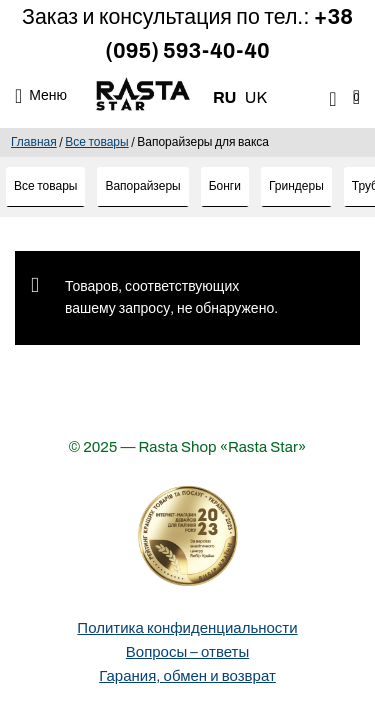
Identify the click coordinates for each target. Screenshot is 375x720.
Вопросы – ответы (187, 652)
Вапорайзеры (142, 186)
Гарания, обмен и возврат (187, 676)
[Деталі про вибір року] (188, 536)
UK (256, 97)
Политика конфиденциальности (187, 628)
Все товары (96, 142)
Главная (34, 142)
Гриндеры (296, 186)
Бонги (225, 186)
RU (225, 97)
